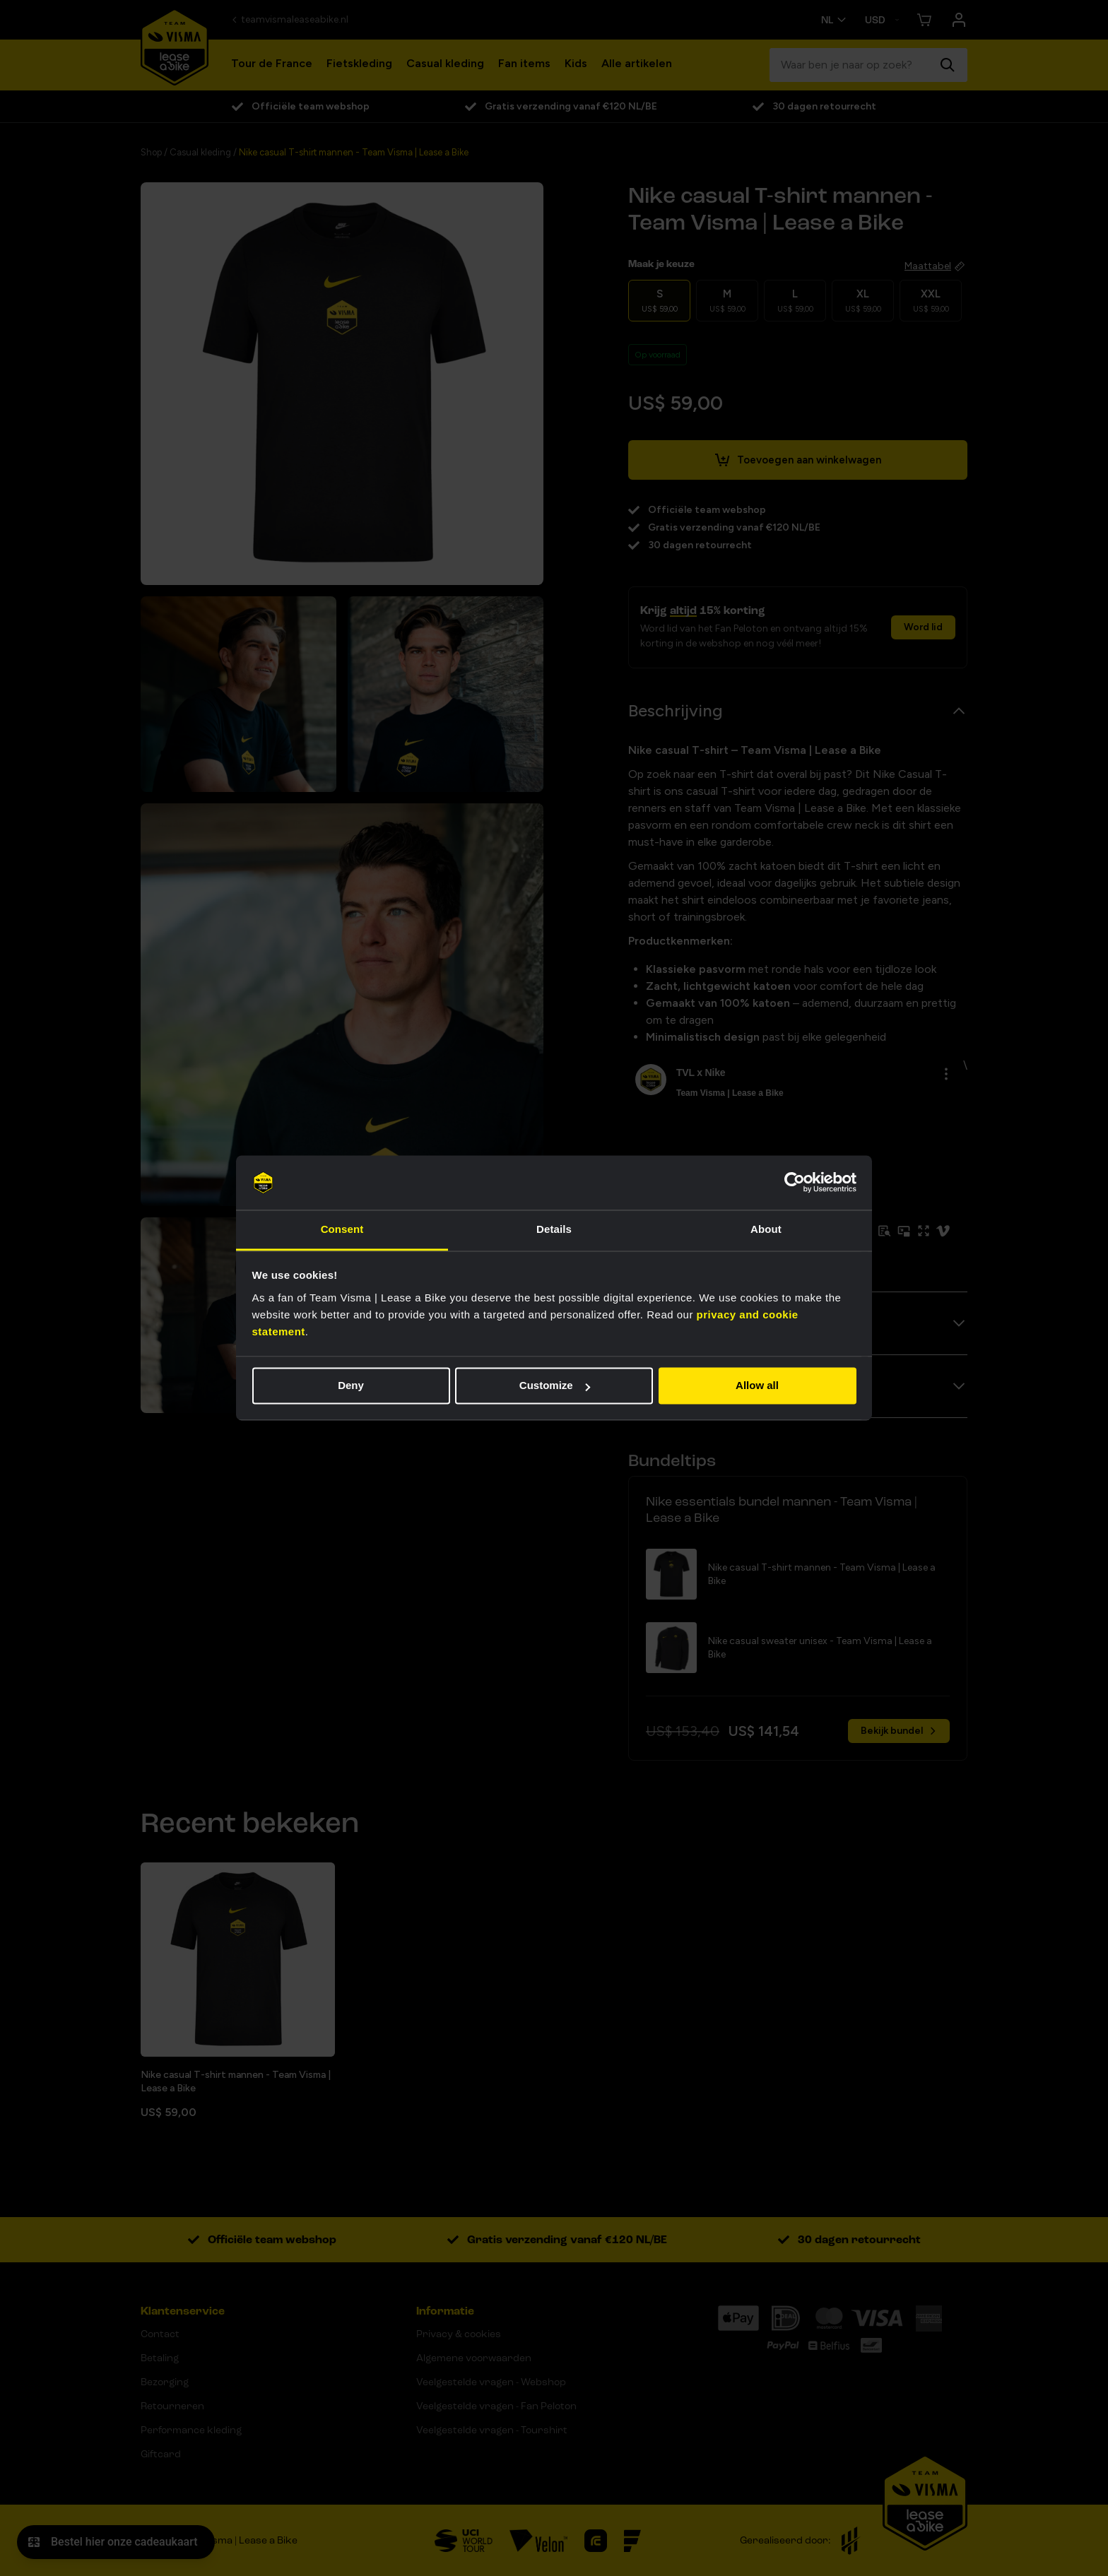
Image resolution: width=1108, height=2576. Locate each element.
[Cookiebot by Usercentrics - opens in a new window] (794, 1182)
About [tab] (766, 1229)
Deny (351, 1386)
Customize (554, 1386)
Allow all (757, 1386)
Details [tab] (554, 1229)
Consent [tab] (342, 1229)
